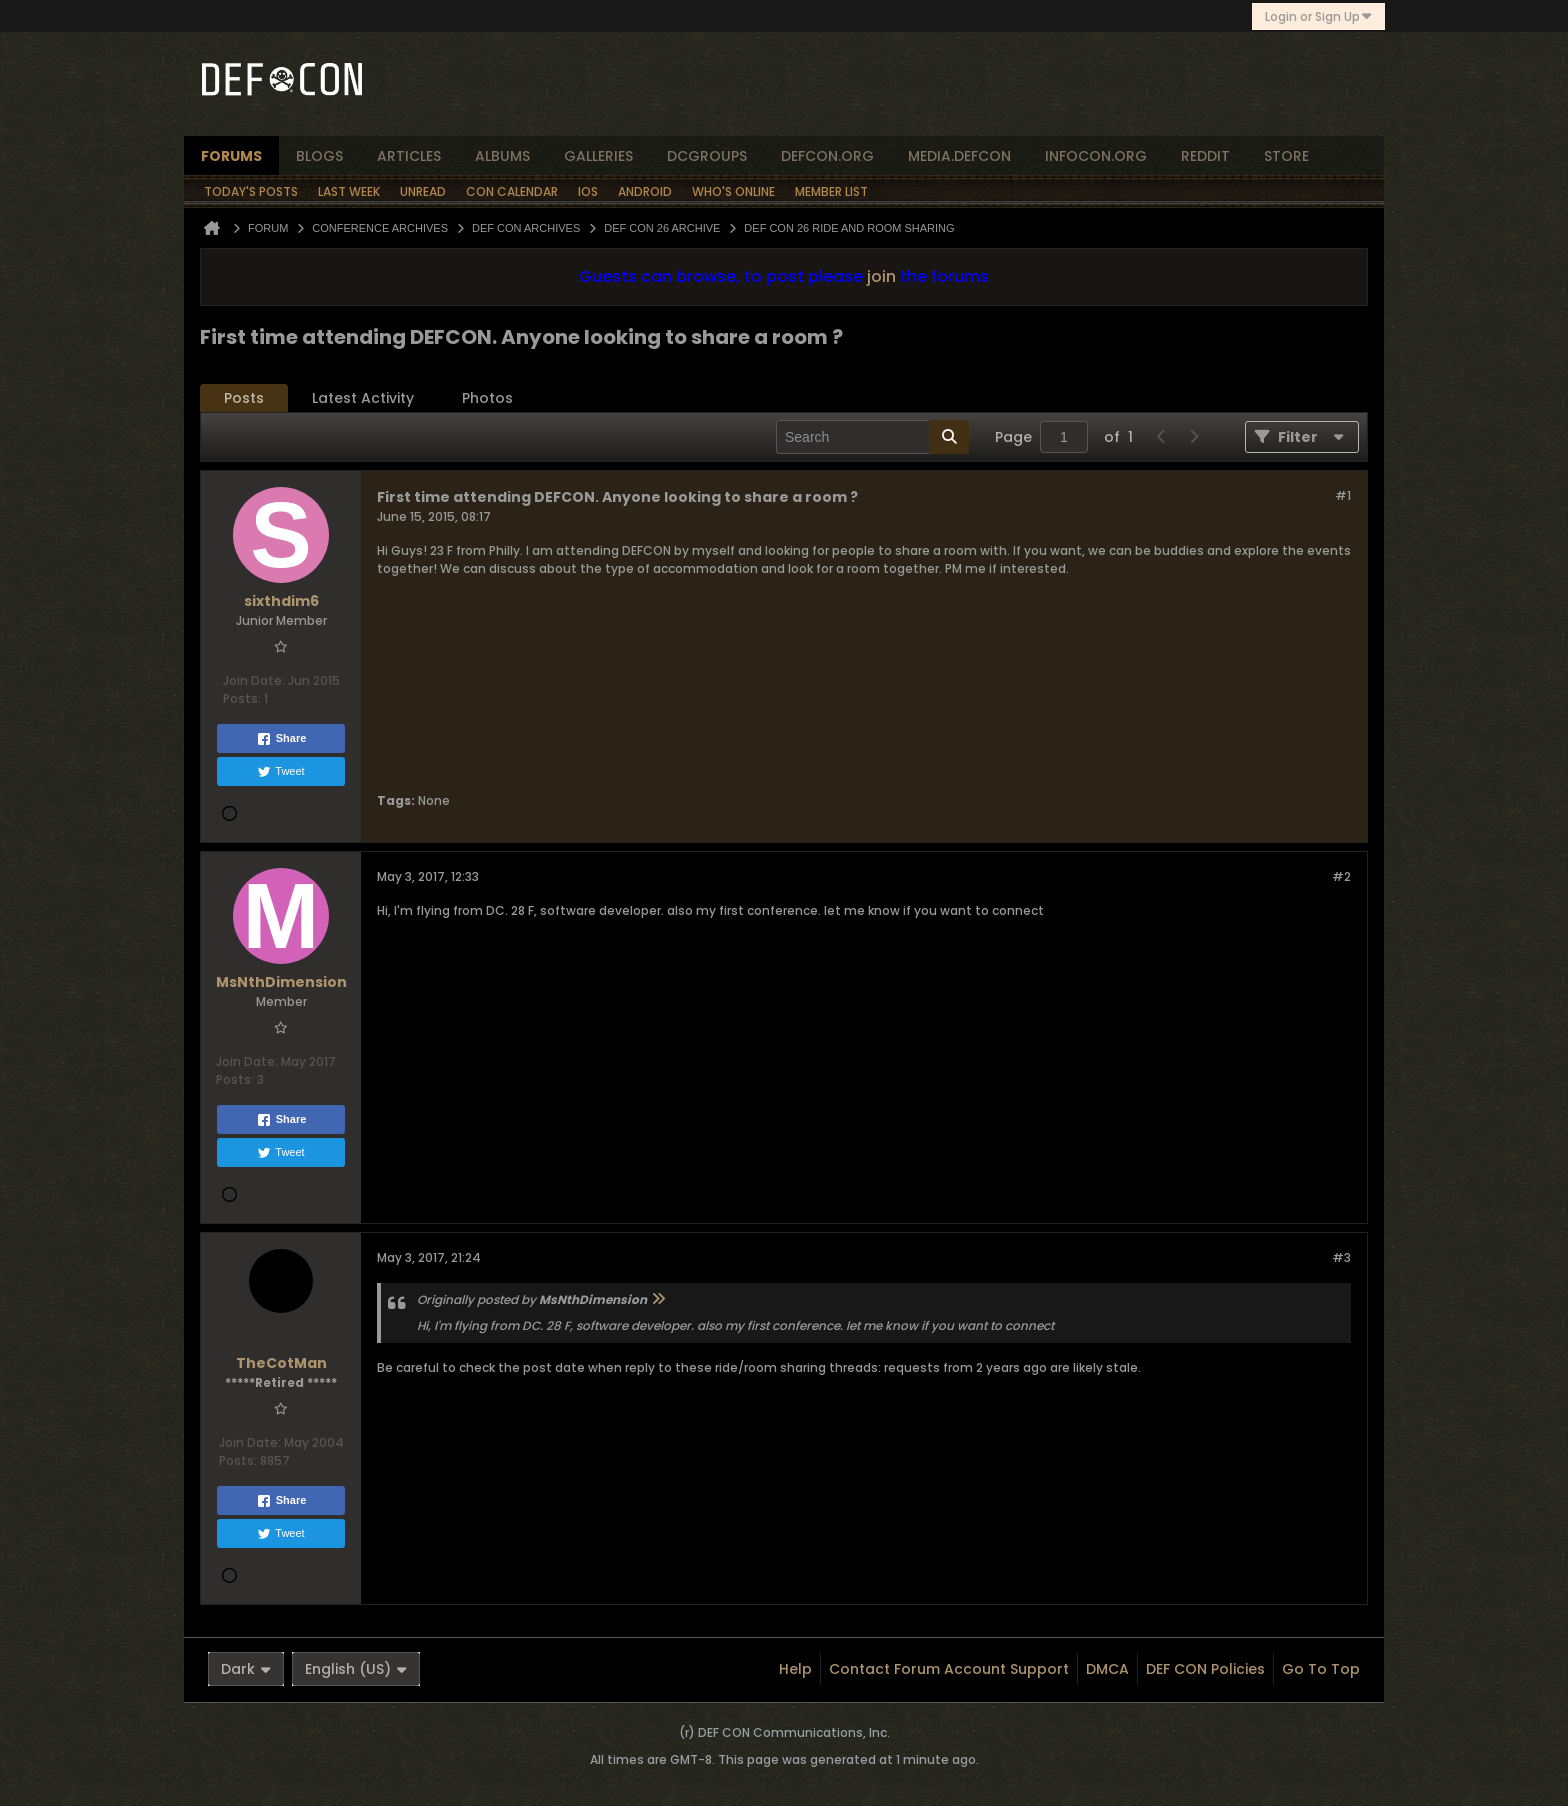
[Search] (872, 437)
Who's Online (733, 191)
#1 (1343, 495)
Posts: (242, 698)
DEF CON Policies (1205, 1669)
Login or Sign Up (1318, 16)
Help (795, 1669)
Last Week (349, 191)
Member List (831, 191)
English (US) (356, 1669)
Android (645, 191)
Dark (246, 1669)
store (1286, 156)
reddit (1205, 156)
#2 (1341, 876)
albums (502, 156)
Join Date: (254, 680)
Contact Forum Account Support (949, 1669)
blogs (319, 156)
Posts (244, 398)
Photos (487, 398)
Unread (423, 191)
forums (231, 156)
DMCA (1107, 1669)
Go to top (1321, 1669)
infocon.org (1096, 156)
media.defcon (959, 156)
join (881, 276)
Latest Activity (363, 398)
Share (281, 739)
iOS (588, 191)
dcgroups (707, 156)
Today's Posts (251, 191)
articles (409, 156)
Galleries (598, 156)
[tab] (244, 398)
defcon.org (827, 156)
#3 (1341, 1257)
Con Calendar (512, 191)
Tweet (280, 772)
